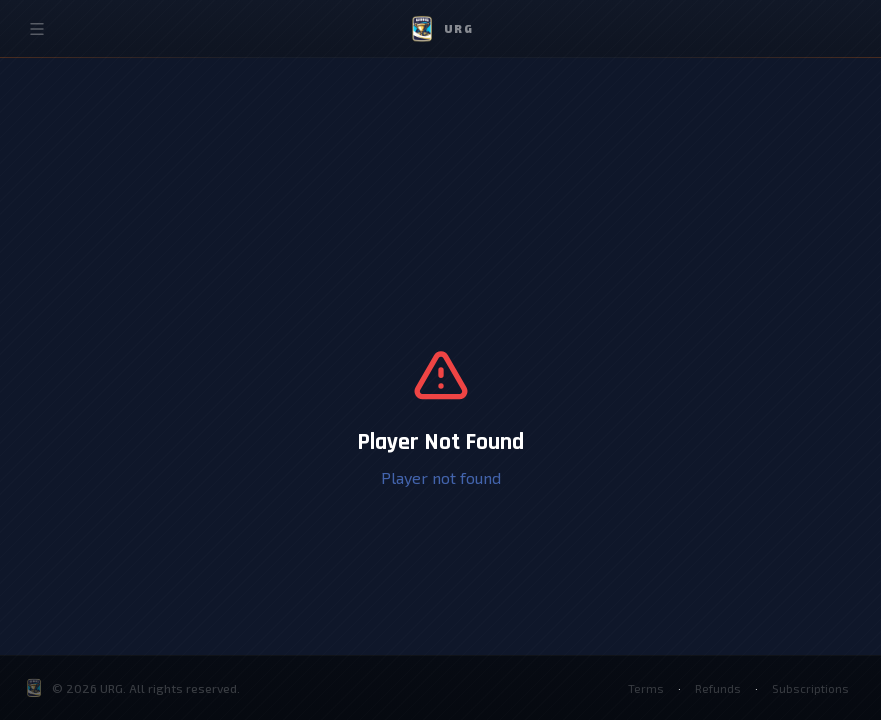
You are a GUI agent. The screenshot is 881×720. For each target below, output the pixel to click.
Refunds (717, 688)
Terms (645, 688)
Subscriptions (810, 688)
